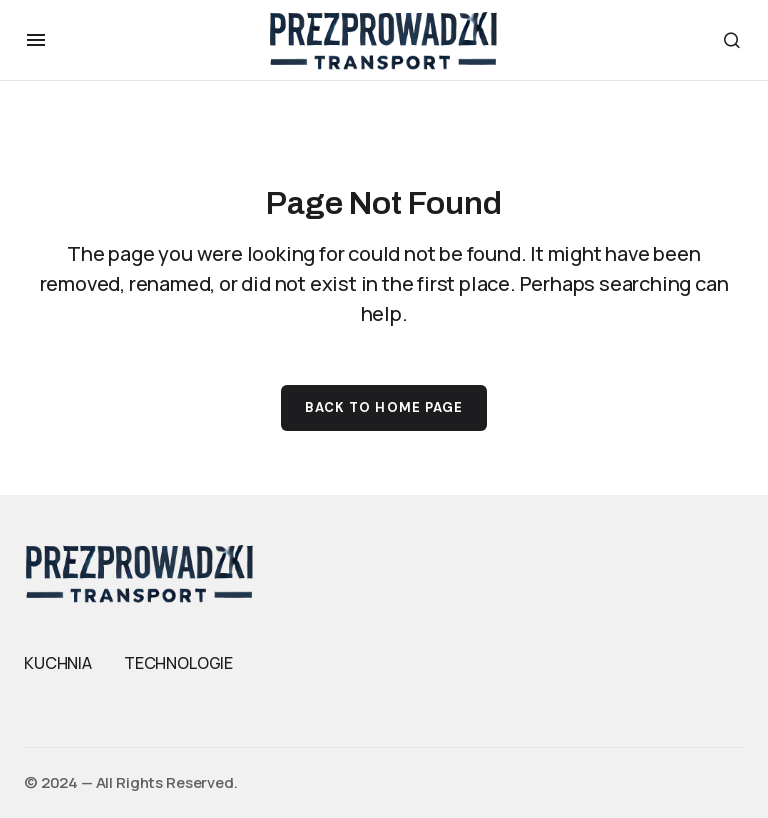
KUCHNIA (58, 663)
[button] (36, 40)
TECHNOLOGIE (178, 663)
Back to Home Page (384, 407)
